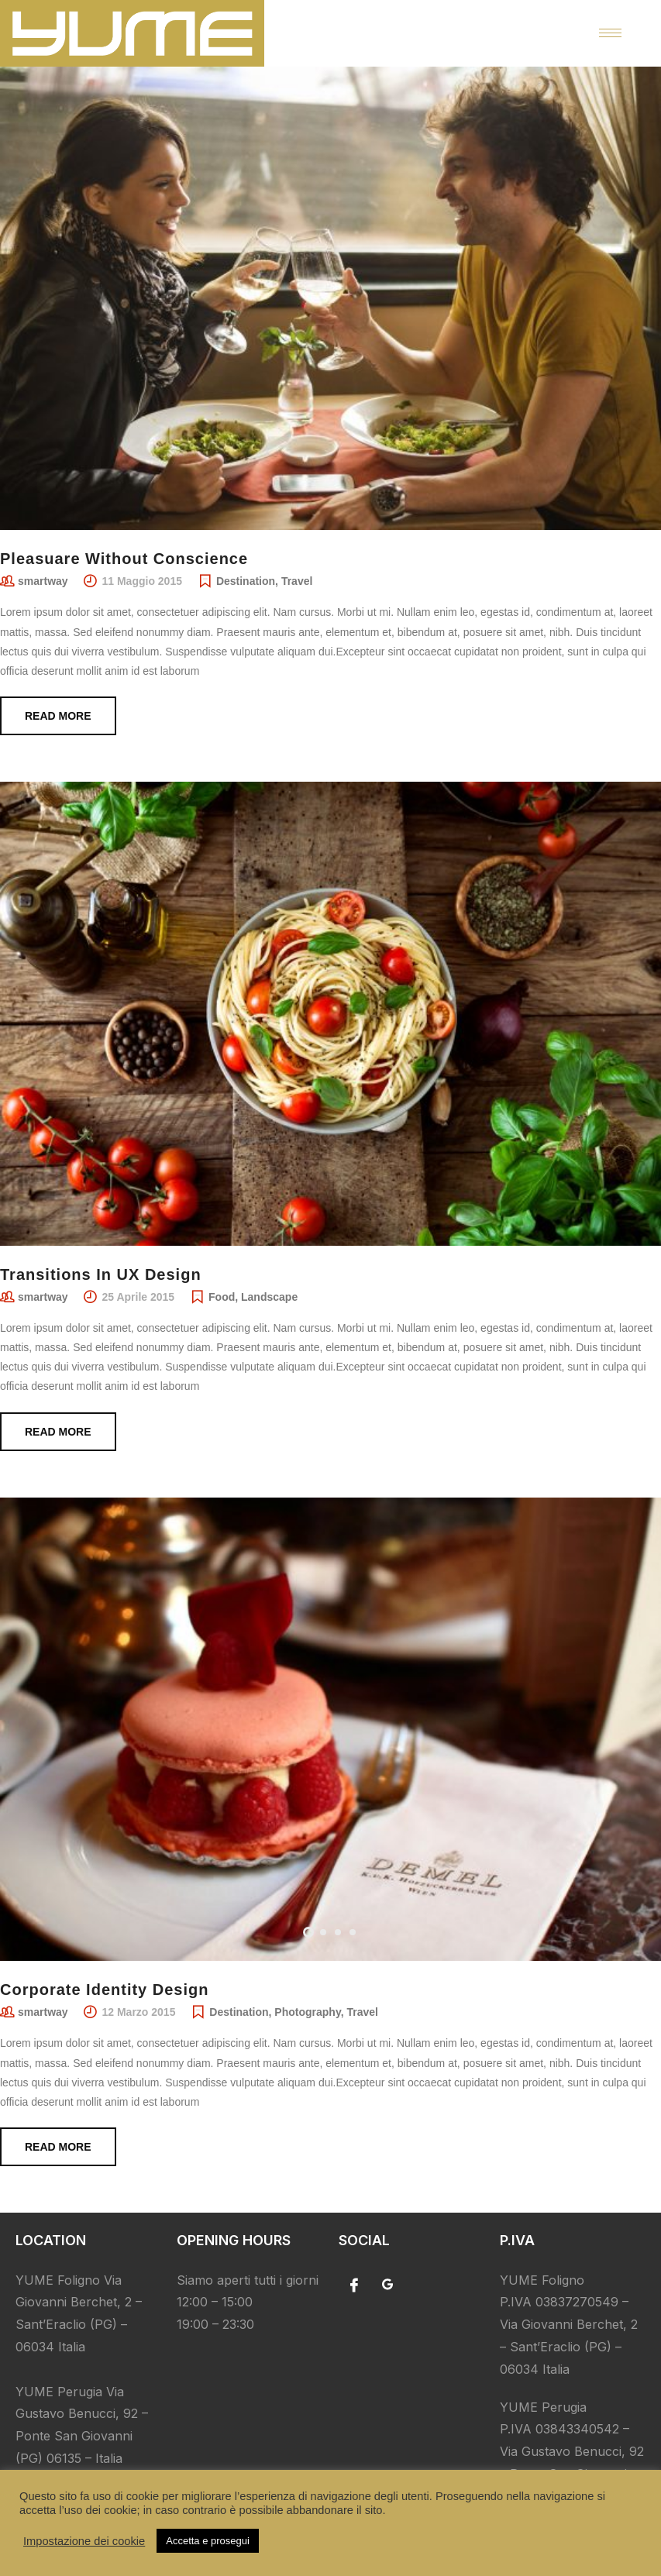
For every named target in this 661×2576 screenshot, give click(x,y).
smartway (43, 581)
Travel (296, 581)
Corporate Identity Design (104, 1989)
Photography (307, 2012)
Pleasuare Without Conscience (124, 558)
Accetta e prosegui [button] (208, 2541)
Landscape (269, 1297)
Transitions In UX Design (100, 1274)
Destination (245, 581)
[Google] (387, 2284)
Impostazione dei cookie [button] (84, 2541)
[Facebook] (354, 2284)
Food (221, 1297)
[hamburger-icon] (610, 32)
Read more (58, 716)
